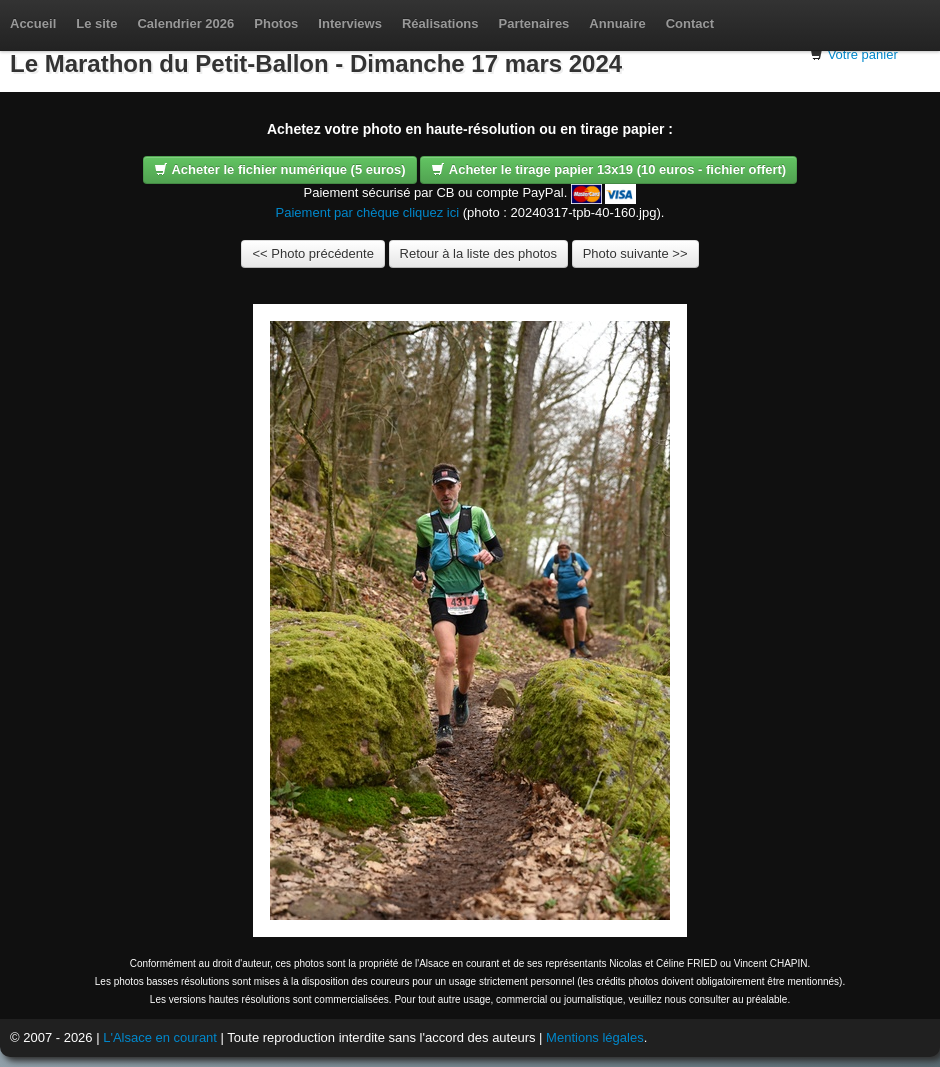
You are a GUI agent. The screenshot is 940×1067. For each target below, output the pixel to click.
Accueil (33, 23)
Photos (276, 23)
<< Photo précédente (312, 253)
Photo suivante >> (635, 253)
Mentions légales (595, 1037)
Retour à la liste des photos (479, 253)
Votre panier (863, 54)
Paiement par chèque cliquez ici (368, 212)
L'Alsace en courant (160, 1037)
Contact (690, 23)
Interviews (350, 23)
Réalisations (440, 23)
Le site (96, 23)
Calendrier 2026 (185, 23)
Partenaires (534, 23)
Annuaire (617, 23)
